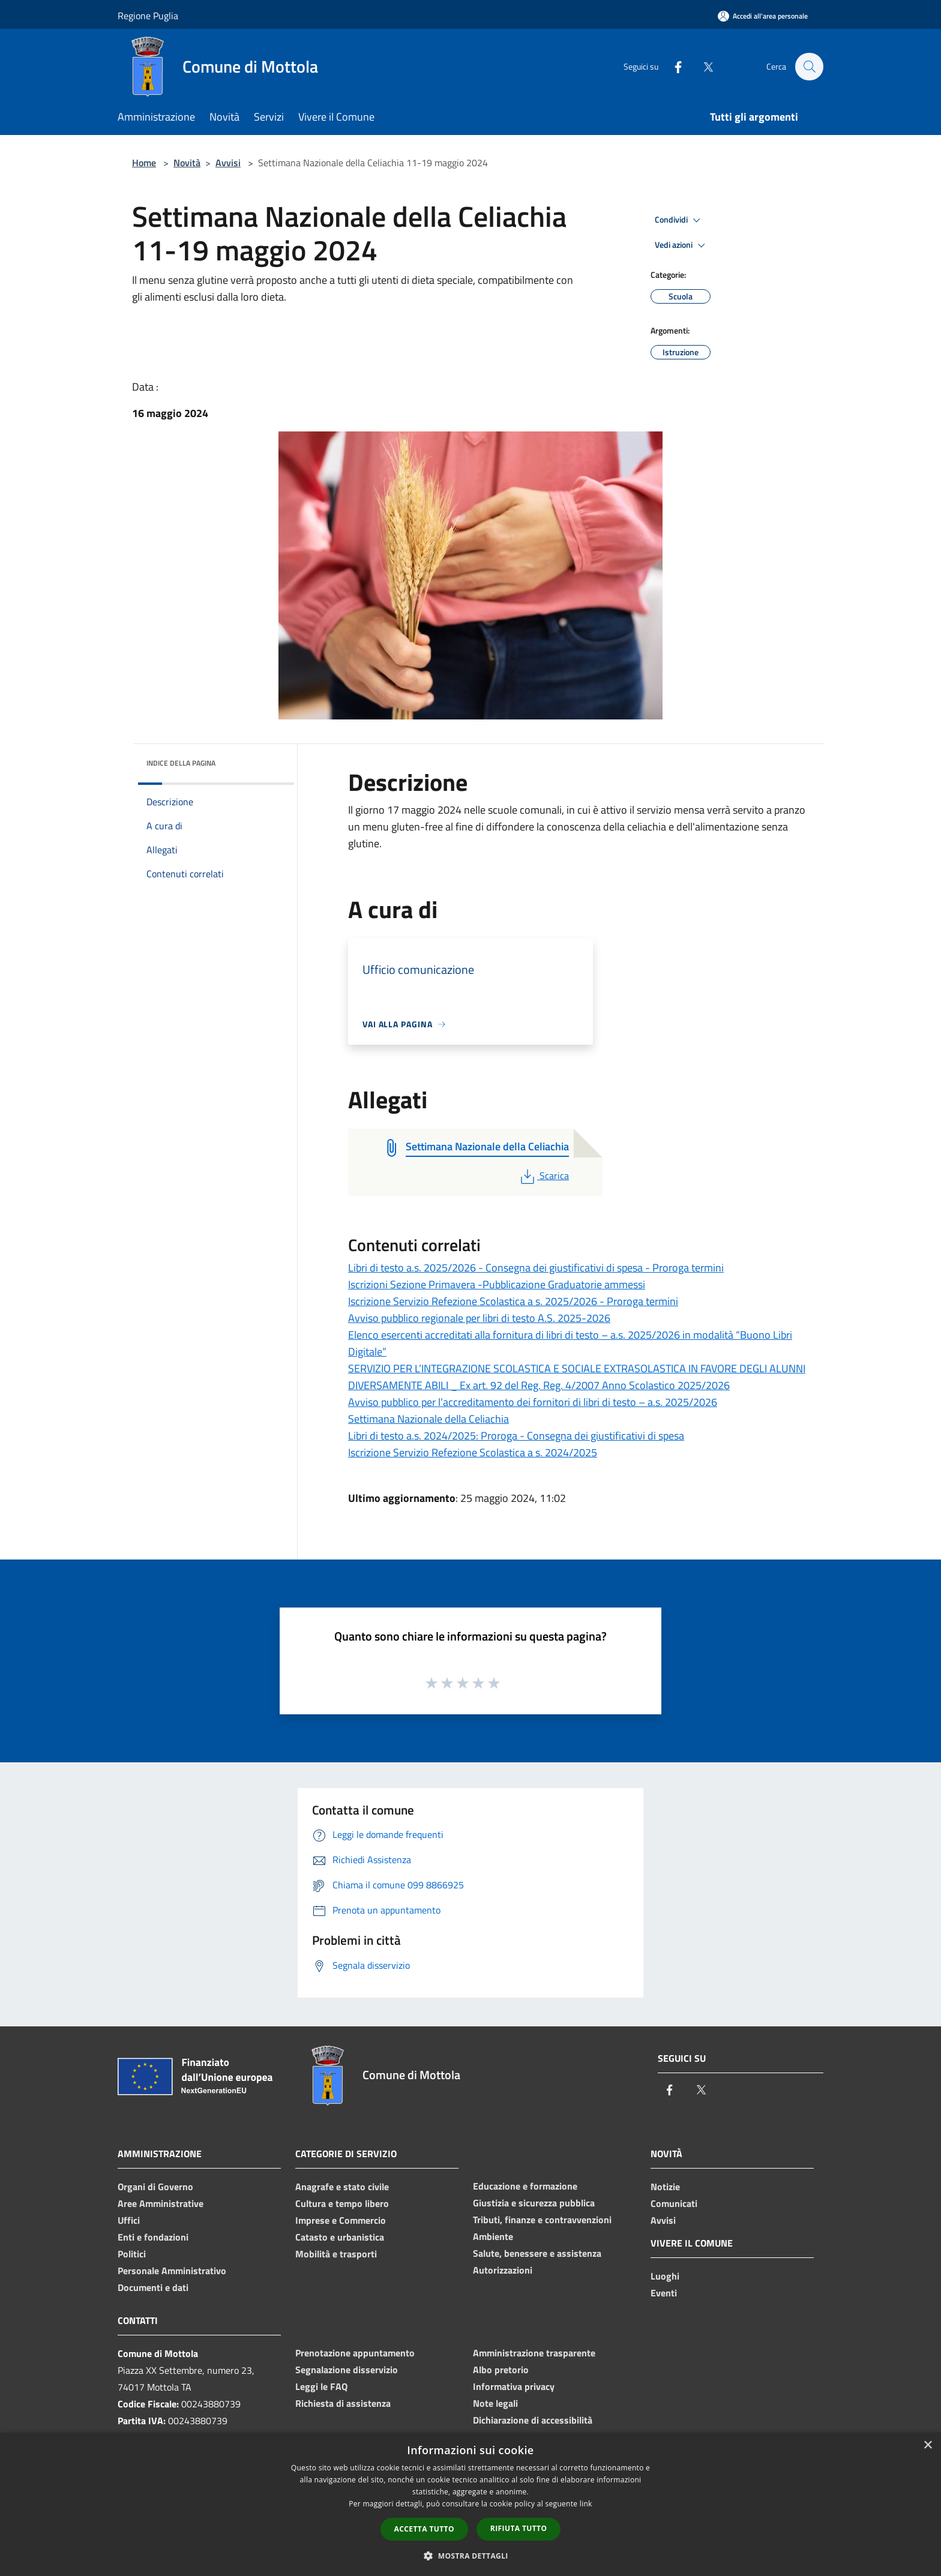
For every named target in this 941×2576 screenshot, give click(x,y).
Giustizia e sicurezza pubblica (534, 2203)
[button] (470, 2556)
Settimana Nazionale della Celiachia (428, 1419)
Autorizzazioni (502, 2270)
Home (144, 162)
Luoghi (665, 2276)
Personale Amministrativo (172, 2270)
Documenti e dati (153, 2287)
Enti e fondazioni (153, 2237)
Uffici (129, 2220)
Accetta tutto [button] (424, 2529)
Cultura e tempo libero (342, 2203)
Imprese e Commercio (340, 2220)
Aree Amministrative (160, 2203)
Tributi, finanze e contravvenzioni (542, 2219)
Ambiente (493, 2236)
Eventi (664, 2293)
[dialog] (470, 2504)
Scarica (543, 1175)
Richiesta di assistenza (343, 2403)
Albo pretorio (501, 2369)
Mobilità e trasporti (336, 2254)
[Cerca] (809, 66)
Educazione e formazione (525, 2186)
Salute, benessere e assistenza (537, 2253)
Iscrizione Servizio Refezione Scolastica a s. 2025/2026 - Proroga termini (513, 1301)
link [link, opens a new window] (586, 2504)
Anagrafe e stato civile (342, 2186)
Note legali (495, 2403)
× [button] (927, 2445)
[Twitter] (702, 66)
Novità (186, 162)
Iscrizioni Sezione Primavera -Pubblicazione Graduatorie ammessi (496, 1284)
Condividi (679, 220)
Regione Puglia (148, 15)
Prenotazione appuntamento (355, 2353)
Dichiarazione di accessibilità (532, 2420)
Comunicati (674, 2203)
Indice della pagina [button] (180, 763)
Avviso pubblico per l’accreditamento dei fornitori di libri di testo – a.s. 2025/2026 (532, 1402)
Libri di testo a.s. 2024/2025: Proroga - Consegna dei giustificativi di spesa (516, 1436)
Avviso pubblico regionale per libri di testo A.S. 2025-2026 (479, 1318)
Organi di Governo (155, 2186)
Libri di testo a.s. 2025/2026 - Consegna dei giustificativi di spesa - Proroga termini (536, 1267)
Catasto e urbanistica (339, 2237)
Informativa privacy (514, 2386)
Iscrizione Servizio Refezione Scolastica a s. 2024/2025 (472, 1452)
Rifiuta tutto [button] (518, 2528)
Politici (132, 2254)
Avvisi (228, 162)
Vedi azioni (682, 245)
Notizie (665, 2186)
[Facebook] (672, 66)
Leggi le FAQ (321, 2386)
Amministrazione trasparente (534, 2353)
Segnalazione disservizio (346, 2369)
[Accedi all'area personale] (762, 16)
